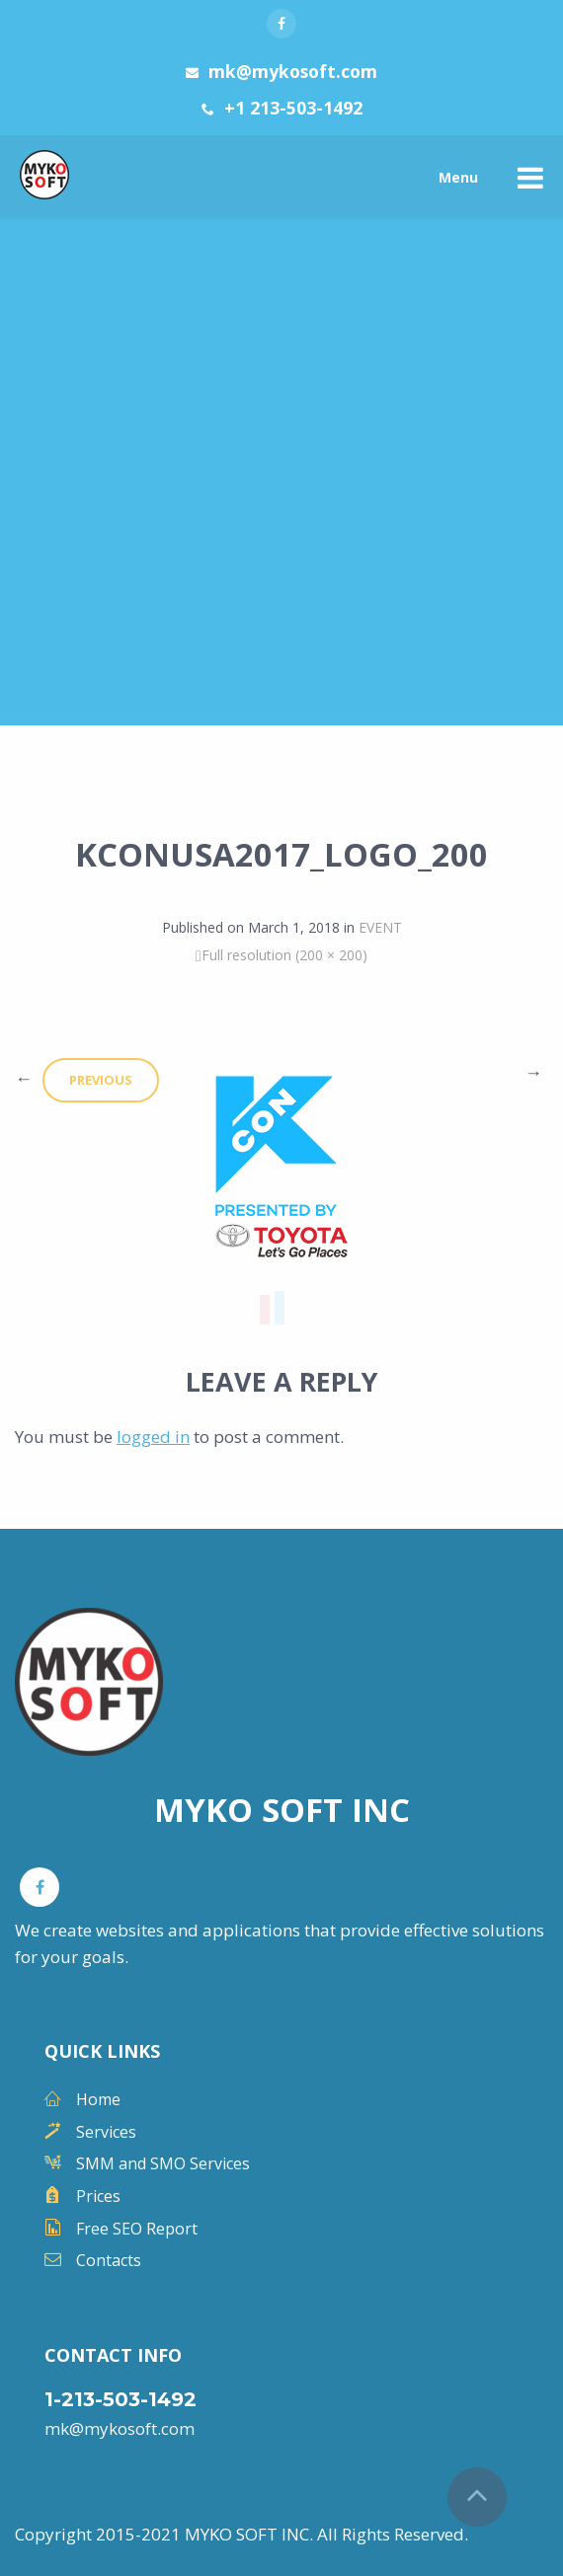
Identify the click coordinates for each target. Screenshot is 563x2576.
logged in (153, 1436)
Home (98, 2099)
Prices (98, 2196)
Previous (100, 1080)
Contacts (108, 2260)
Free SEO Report (137, 2228)
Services (106, 2132)
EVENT (380, 927)
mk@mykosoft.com (119, 2428)
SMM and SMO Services (163, 2163)
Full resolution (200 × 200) (284, 955)
